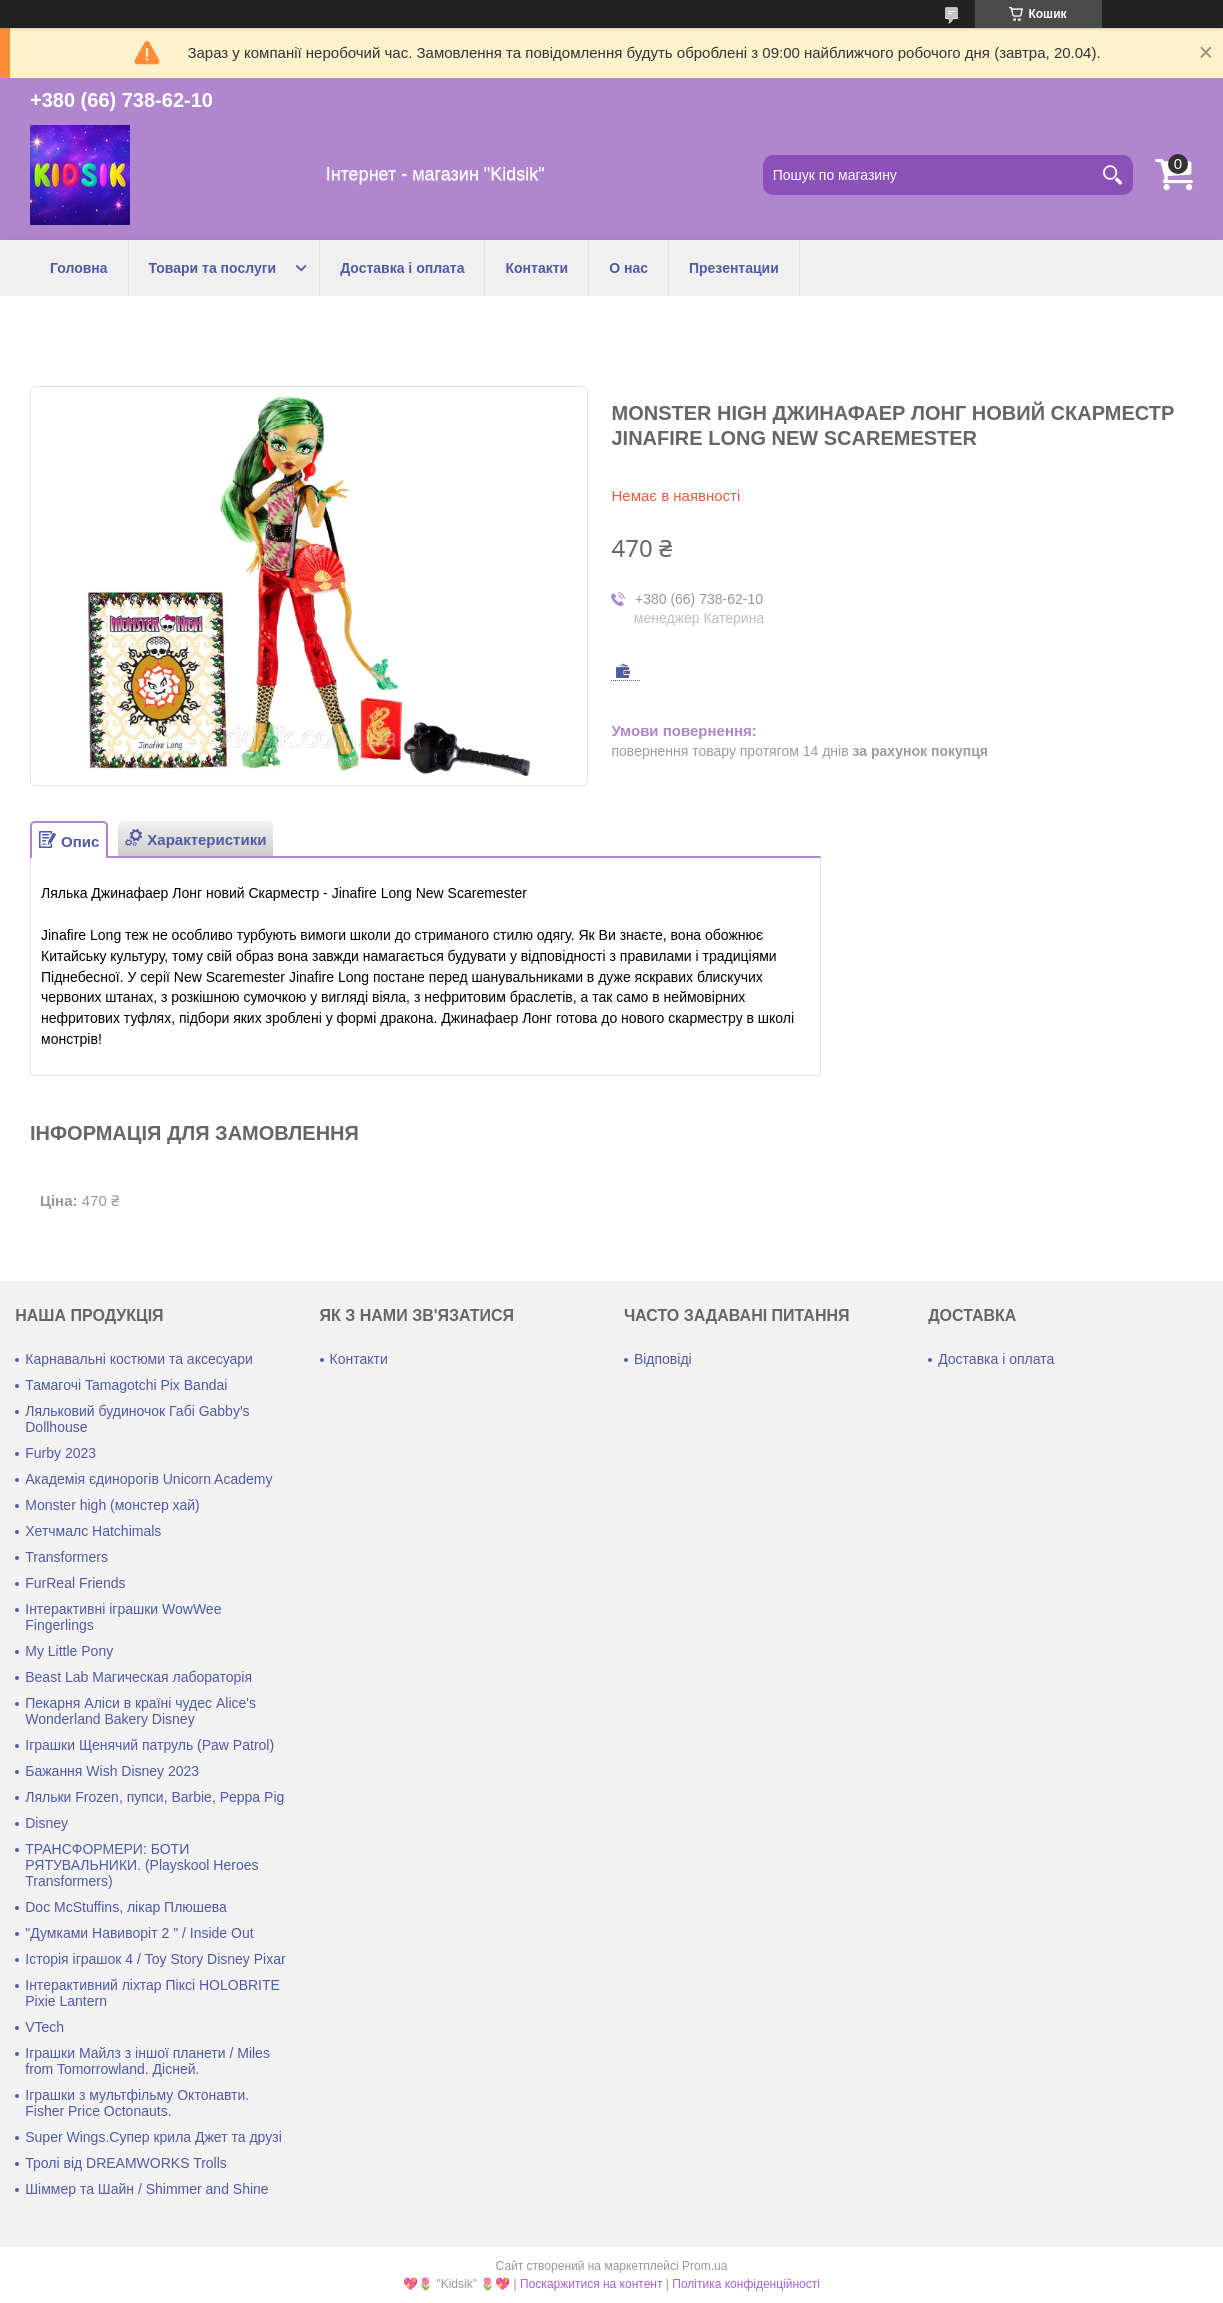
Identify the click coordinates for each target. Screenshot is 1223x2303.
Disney (46, 1823)
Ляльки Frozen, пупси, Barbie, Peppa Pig (154, 1797)
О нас (628, 268)
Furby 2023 (60, 1453)
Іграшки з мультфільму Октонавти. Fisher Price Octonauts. (137, 2103)
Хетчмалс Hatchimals (93, 1531)
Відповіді (663, 1359)
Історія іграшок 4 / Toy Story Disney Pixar (155, 1959)
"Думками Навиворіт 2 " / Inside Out (139, 1933)
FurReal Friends (75, 1583)
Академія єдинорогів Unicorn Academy (148, 1479)
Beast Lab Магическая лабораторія (138, 1677)
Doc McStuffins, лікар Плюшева (126, 1907)
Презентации (734, 268)
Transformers (66, 1557)
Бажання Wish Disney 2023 (112, 1771)
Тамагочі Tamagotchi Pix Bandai (126, 1385)
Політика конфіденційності (746, 2284)
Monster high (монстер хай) (112, 1505)
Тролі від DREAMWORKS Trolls (126, 2163)
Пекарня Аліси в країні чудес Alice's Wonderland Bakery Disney (140, 1711)
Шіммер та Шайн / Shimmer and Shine (146, 2189)
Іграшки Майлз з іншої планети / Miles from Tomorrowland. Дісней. (147, 2061)
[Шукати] (1113, 175)
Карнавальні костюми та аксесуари (139, 1359)
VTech (44, 2027)
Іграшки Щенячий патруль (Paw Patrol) (149, 1745)
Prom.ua (704, 2266)
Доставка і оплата (402, 268)
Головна (79, 268)
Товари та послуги (213, 268)
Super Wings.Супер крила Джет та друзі (153, 2137)
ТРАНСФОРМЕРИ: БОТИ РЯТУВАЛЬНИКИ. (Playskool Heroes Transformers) (141, 1865)
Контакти (536, 268)
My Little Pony (69, 1651)
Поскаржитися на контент (591, 2284)
